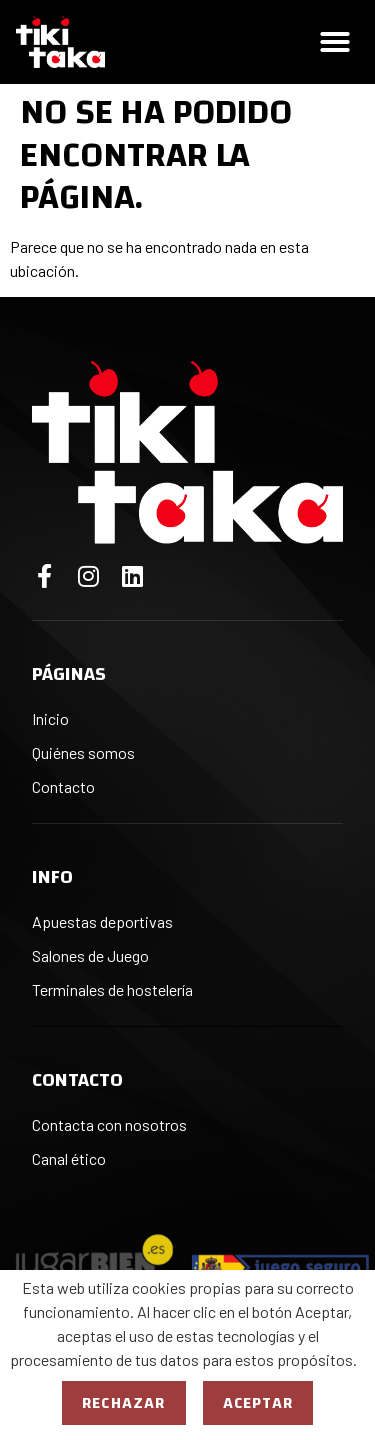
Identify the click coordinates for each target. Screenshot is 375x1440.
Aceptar (258, 1403)
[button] (335, 42)
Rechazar (124, 1403)
